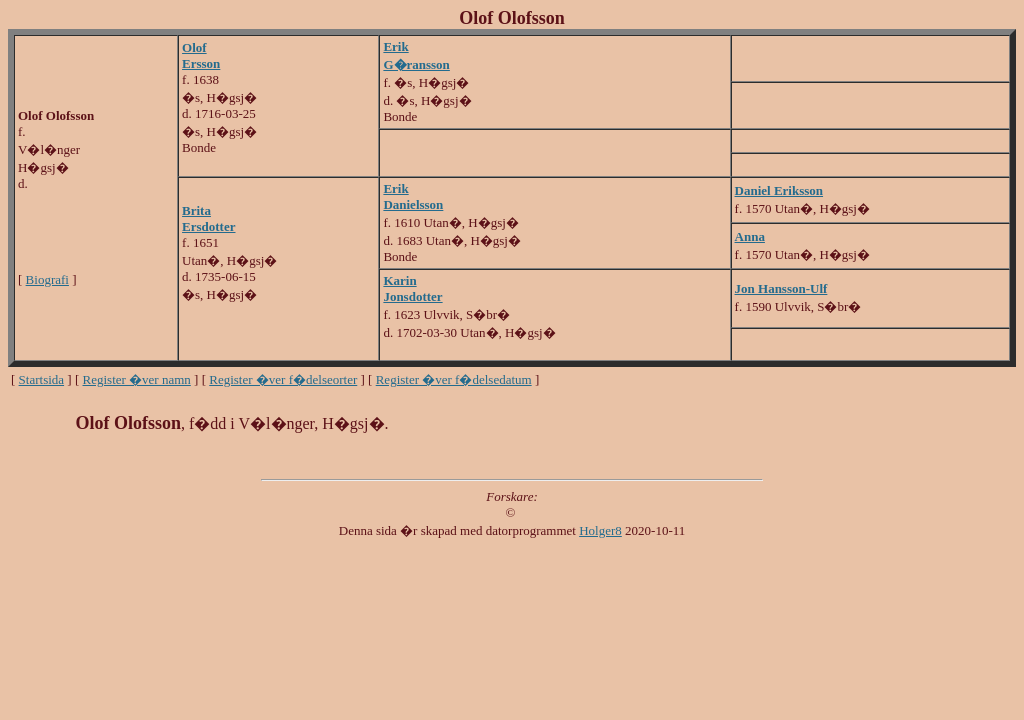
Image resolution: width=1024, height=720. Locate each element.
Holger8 (600, 530)
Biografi (47, 279)
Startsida (42, 379)
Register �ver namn (137, 379)
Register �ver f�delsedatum (454, 379)
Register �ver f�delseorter (283, 379)
